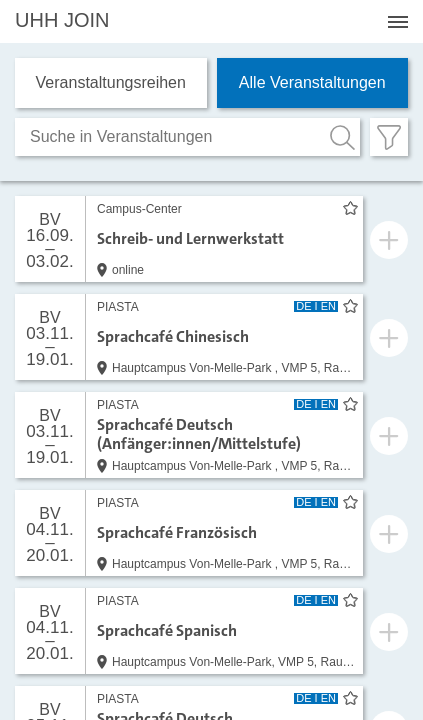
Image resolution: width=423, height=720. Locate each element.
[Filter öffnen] (389, 137)
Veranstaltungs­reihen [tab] (111, 82)
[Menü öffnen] (398, 22)
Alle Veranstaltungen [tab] (312, 82)
